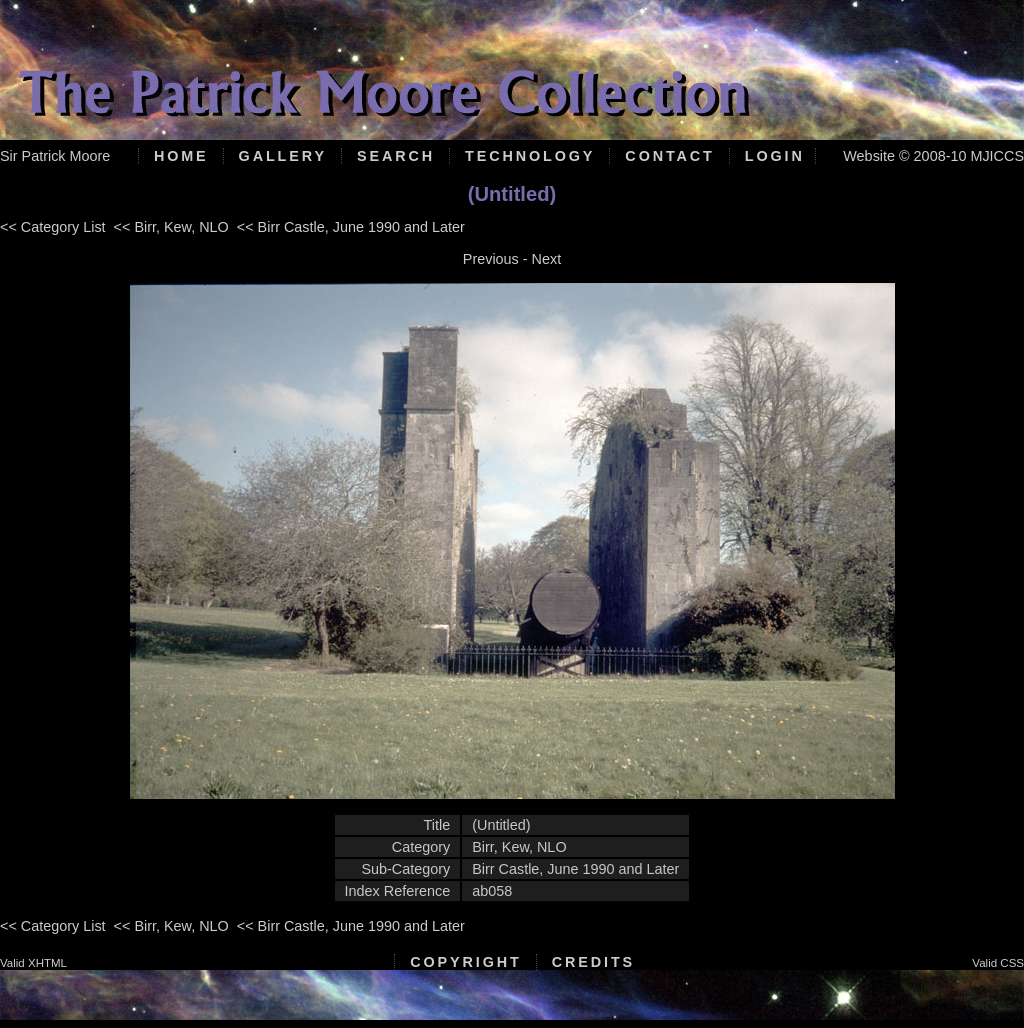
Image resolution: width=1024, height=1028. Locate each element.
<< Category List (53, 227)
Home (181, 156)
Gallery (283, 156)
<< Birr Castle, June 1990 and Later (351, 227)
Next (547, 259)
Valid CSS (998, 963)
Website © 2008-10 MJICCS (933, 156)
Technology (530, 156)
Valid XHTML (33, 963)
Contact (669, 156)
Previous (491, 259)
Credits (593, 962)
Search (396, 156)
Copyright (465, 962)
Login (775, 156)
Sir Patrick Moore (55, 156)
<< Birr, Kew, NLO (171, 227)
